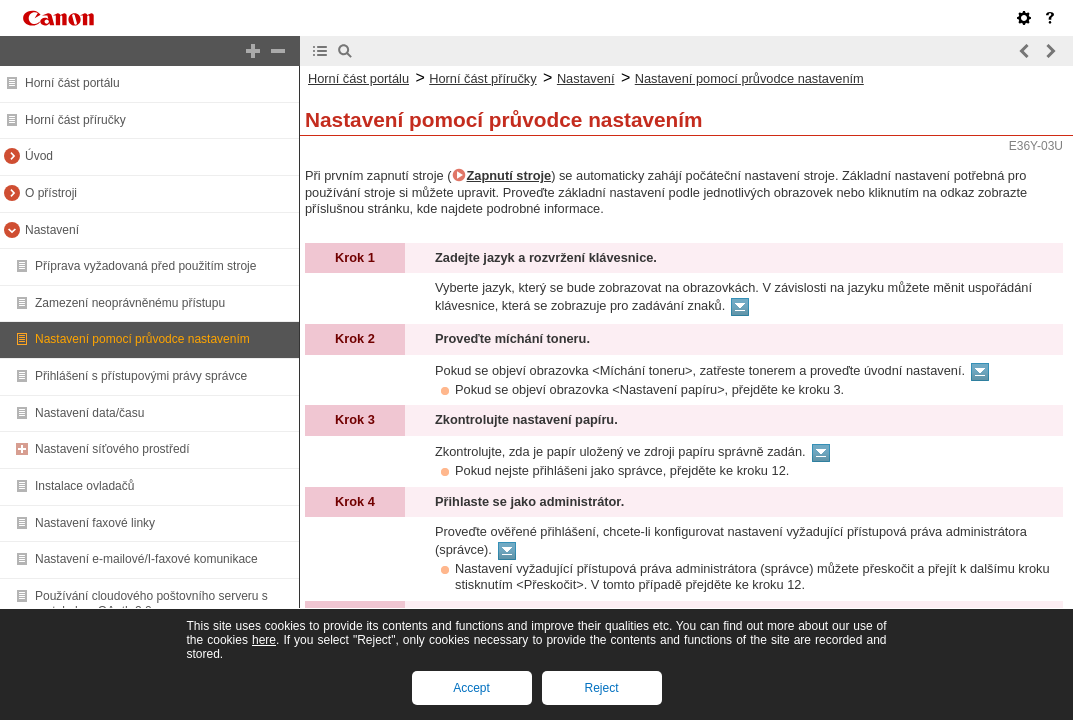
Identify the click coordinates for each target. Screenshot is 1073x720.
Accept (471, 688)
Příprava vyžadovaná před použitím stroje (145, 266)
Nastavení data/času (89, 413)
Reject (601, 688)
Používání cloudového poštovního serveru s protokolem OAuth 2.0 (151, 604)
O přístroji (51, 193)
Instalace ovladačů (84, 486)
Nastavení (52, 230)
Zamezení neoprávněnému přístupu (130, 303)
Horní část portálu (72, 83)
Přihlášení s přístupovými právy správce (141, 376)
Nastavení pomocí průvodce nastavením (142, 339)
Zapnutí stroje (509, 175)
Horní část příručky (75, 120)
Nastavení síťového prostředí (112, 449)
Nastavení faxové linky (95, 523)
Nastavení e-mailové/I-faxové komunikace (146, 559)
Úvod (39, 156)
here (264, 640)
